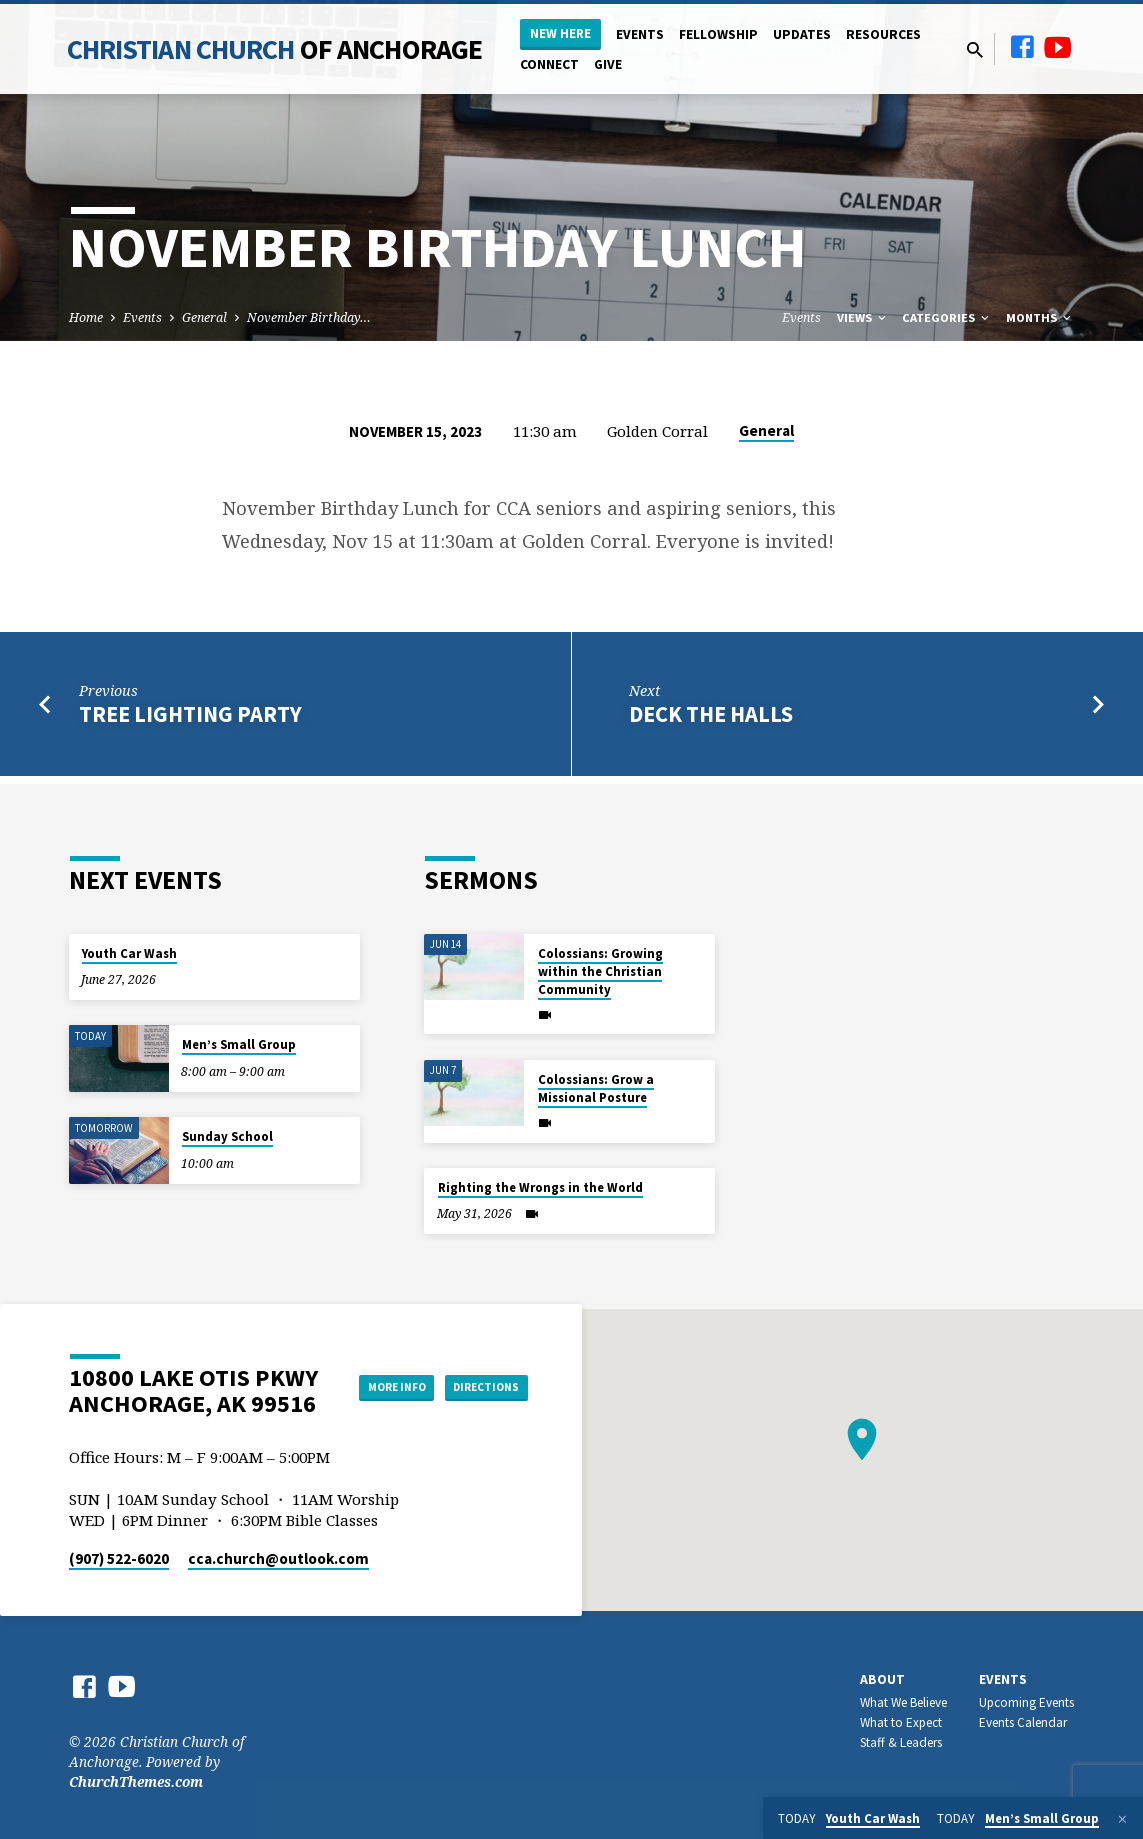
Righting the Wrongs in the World (540, 1187)
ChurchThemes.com (136, 1781)
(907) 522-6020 (119, 1558)
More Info (477, 1366)
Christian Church (275, 49)
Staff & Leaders (901, 1742)
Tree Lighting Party (190, 714)
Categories (947, 317)
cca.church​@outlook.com (278, 1558)
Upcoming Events (1026, 1702)
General (204, 317)
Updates (802, 34)
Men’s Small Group (239, 1044)
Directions (477, 1406)
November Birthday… (309, 317)
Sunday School (227, 1136)
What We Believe (903, 1702)
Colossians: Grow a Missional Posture (596, 1088)
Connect (549, 64)
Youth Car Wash (129, 953)
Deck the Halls (711, 714)
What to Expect (901, 1722)
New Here (560, 33)
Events (640, 34)
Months (1040, 317)
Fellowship (718, 34)
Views (863, 317)
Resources (883, 34)
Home (86, 317)
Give (608, 64)
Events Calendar (1023, 1722)
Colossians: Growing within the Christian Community (600, 971)
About (882, 1679)
